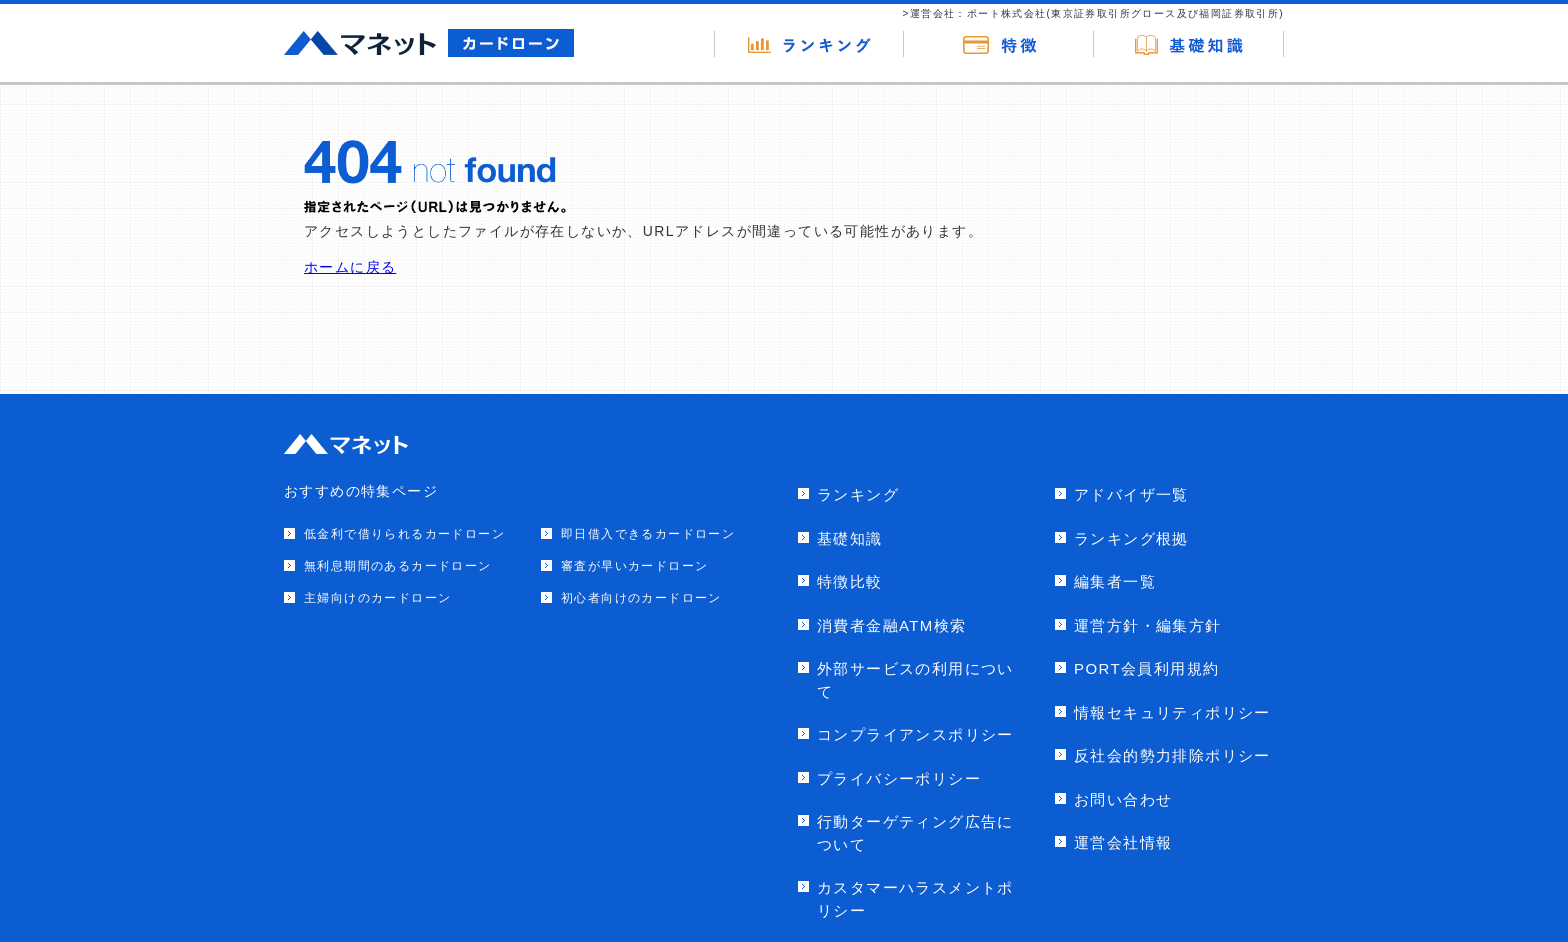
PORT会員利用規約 (1146, 668)
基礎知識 (850, 538)
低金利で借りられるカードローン (404, 534)
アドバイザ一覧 (1131, 494)
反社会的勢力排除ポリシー (1172, 755)
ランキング (858, 494)
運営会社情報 (1123, 842)
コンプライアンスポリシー (915, 734)
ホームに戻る (350, 267)
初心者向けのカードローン (641, 598)
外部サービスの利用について (915, 680)
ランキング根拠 (1131, 538)
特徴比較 (850, 581)
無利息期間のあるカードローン (398, 566)
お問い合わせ (1123, 799)
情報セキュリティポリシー (1172, 712)
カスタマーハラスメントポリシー (915, 899)
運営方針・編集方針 (1148, 625)
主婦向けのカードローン (377, 598)
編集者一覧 (1115, 581)
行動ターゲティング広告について (915, 833)
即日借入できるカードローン (648, 534)
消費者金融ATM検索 (892, 625)
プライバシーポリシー (899, 778)
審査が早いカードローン (634, 566)
